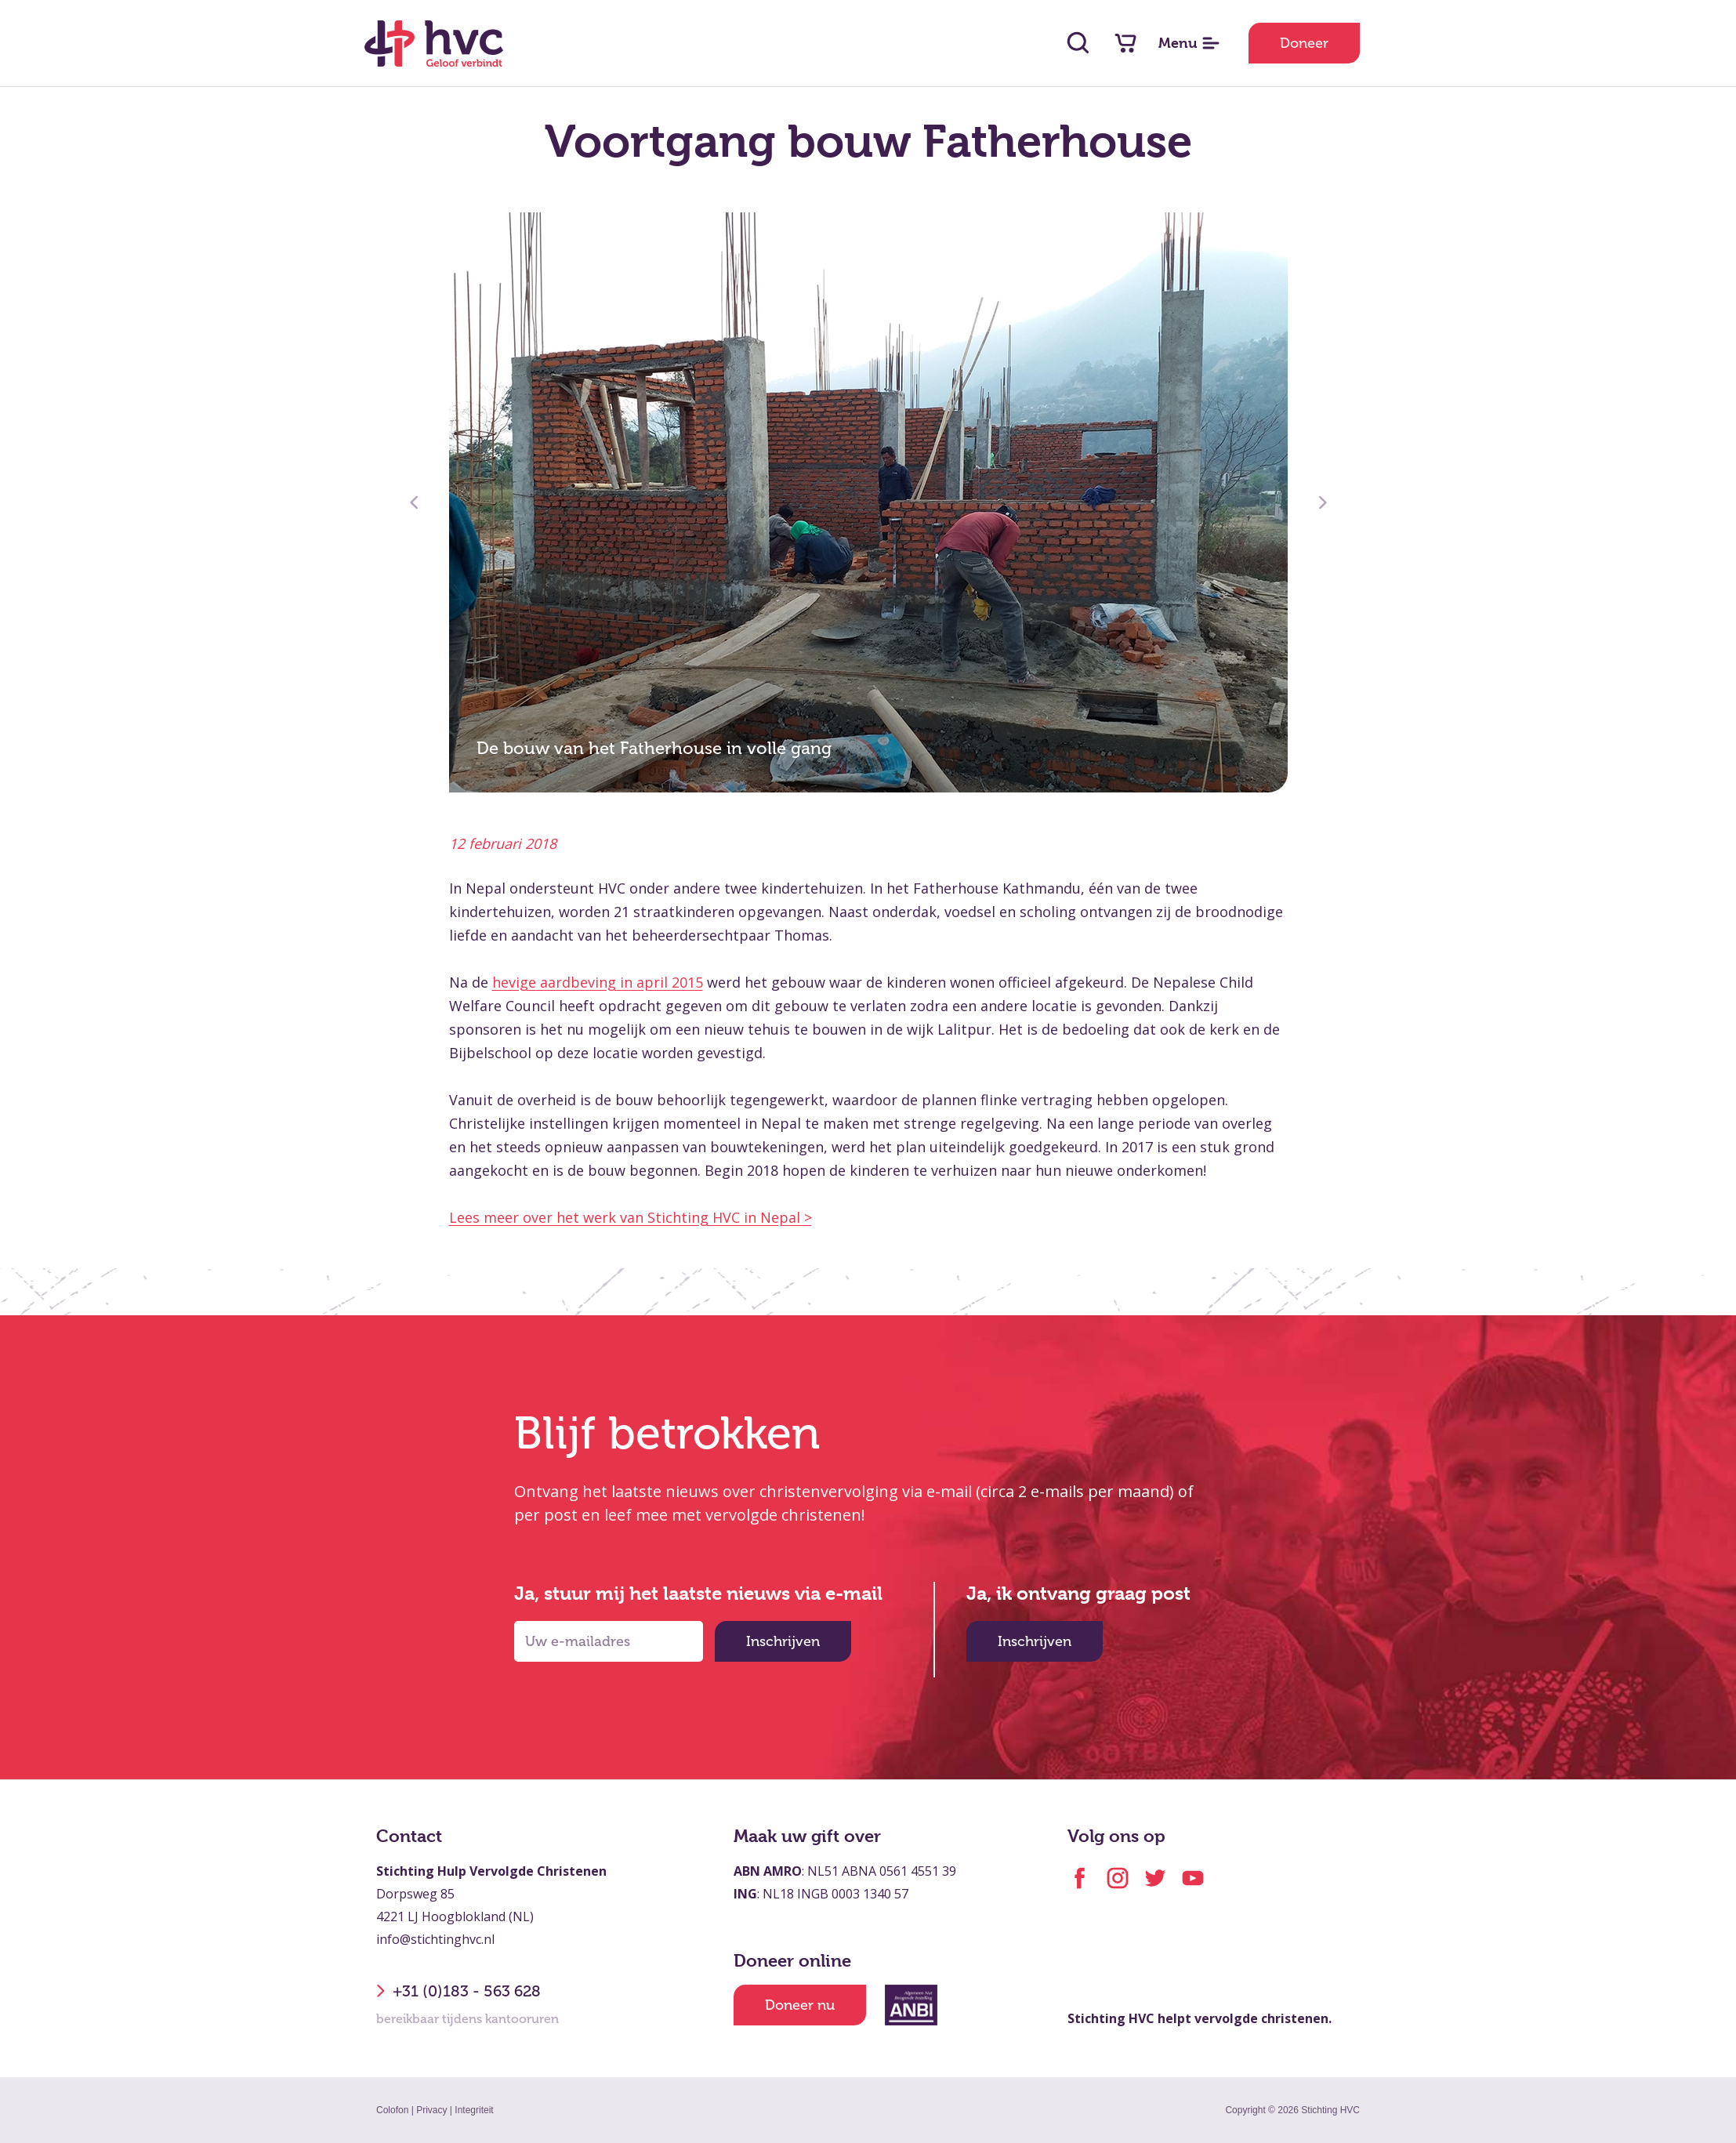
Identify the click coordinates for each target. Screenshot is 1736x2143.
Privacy (431, 2110)
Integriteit (474, 2110)
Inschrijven (783, 1641)
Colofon (392, 2110)
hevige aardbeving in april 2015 (597, 982)
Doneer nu (800, 2005)
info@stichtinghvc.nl (435, 1939)
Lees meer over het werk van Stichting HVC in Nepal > (630, 1217)
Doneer (1304, 43)
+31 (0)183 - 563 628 (458, 1991)
